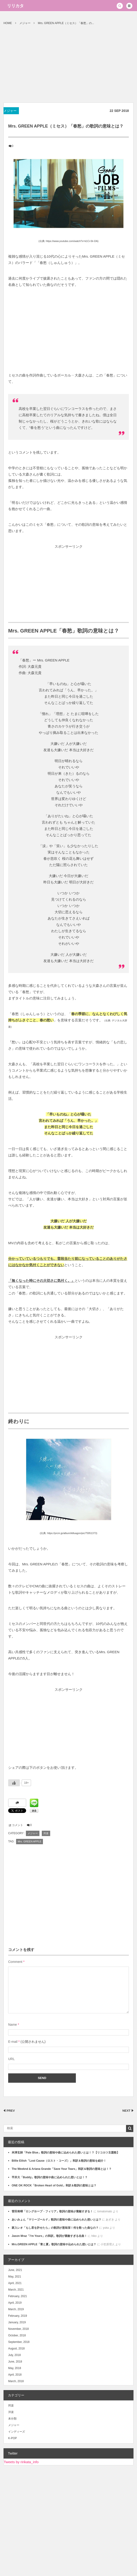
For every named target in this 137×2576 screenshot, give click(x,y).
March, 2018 (16, 2381)
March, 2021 (16, 2289)
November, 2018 (18, 2329)
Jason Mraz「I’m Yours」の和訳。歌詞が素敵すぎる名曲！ (49, 2236)
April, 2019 (14, 2302)
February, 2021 (17, 2296)
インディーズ (16, 2431)
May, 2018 (14, 2368)
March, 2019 (16, 2309)
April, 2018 (14, 2374)
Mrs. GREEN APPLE (29, 1841)
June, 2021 (15, 2270)
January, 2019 (17, 2322)
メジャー (10, 111)
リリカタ (15, 6)
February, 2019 (17, 2315)
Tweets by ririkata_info (21, 2462)
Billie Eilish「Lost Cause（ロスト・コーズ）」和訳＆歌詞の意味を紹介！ (59, 2160)
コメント (17, 1825)
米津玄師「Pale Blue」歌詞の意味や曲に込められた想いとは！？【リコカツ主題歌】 (65, 2152)
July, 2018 (14, 2355)
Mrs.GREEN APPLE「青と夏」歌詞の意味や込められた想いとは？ (54, 2244)
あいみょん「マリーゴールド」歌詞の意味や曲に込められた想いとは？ (56, 2219)
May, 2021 (14, 2276)
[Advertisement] (68, 67)
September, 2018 (18, 2342)
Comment (15, 1962)
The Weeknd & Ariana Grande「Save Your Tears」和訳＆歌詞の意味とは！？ (62, 2169)
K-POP (12, 2438)
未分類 (12, 2418)
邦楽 (46, 1833)
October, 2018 (17, 2335)
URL (11, 2059)
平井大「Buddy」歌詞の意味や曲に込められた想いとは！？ (50, 2177)
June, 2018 (15, 2361)
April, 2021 (14, 2283)
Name (12, 2024)
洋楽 (11, 2412)
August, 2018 (16, 2348)
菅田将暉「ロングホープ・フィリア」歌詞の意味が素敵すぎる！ (52, 2211)
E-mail (13, 2041)
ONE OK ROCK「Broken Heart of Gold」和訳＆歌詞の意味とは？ (54, 2185)
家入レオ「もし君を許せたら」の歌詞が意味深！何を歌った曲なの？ (55, 2227)
